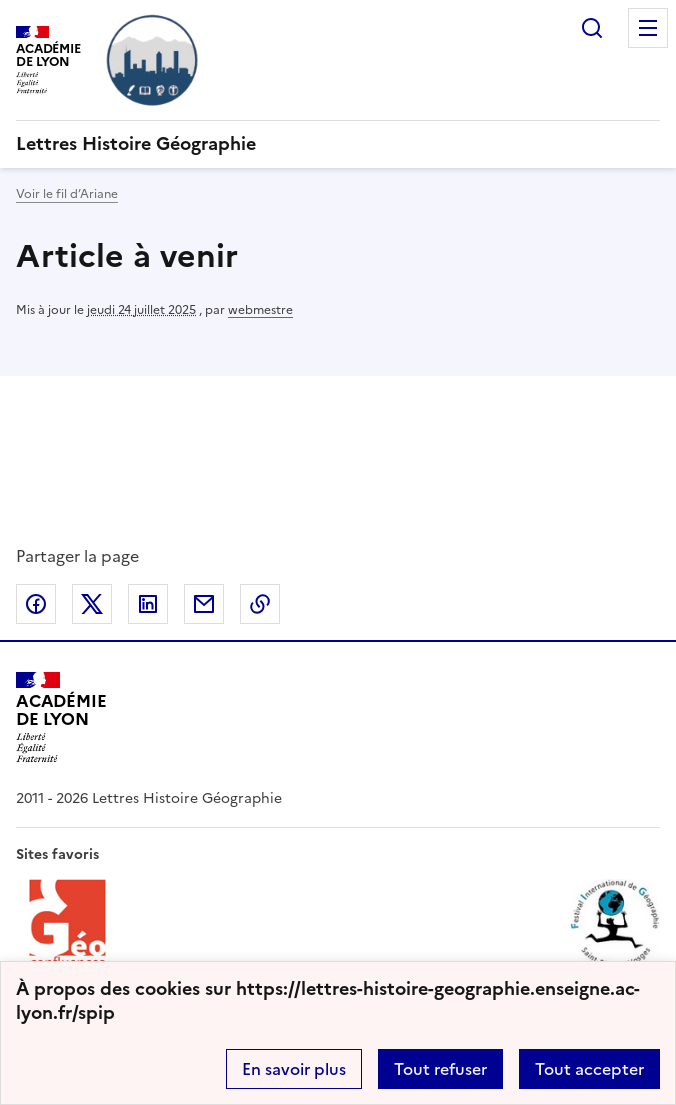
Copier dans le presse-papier (260, 604)
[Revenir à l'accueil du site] (61, 717)
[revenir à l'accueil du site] (338, 144)
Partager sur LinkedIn (148, 604)
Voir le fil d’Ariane (67, 194)
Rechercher (592, 28)
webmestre (260, 310)
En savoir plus (294, 1069)
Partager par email (204, 604)
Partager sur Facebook (36, 604)
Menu (648, 28)
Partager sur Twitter (92, 604)
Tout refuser (440, 1069)
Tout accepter (589, 1069)
